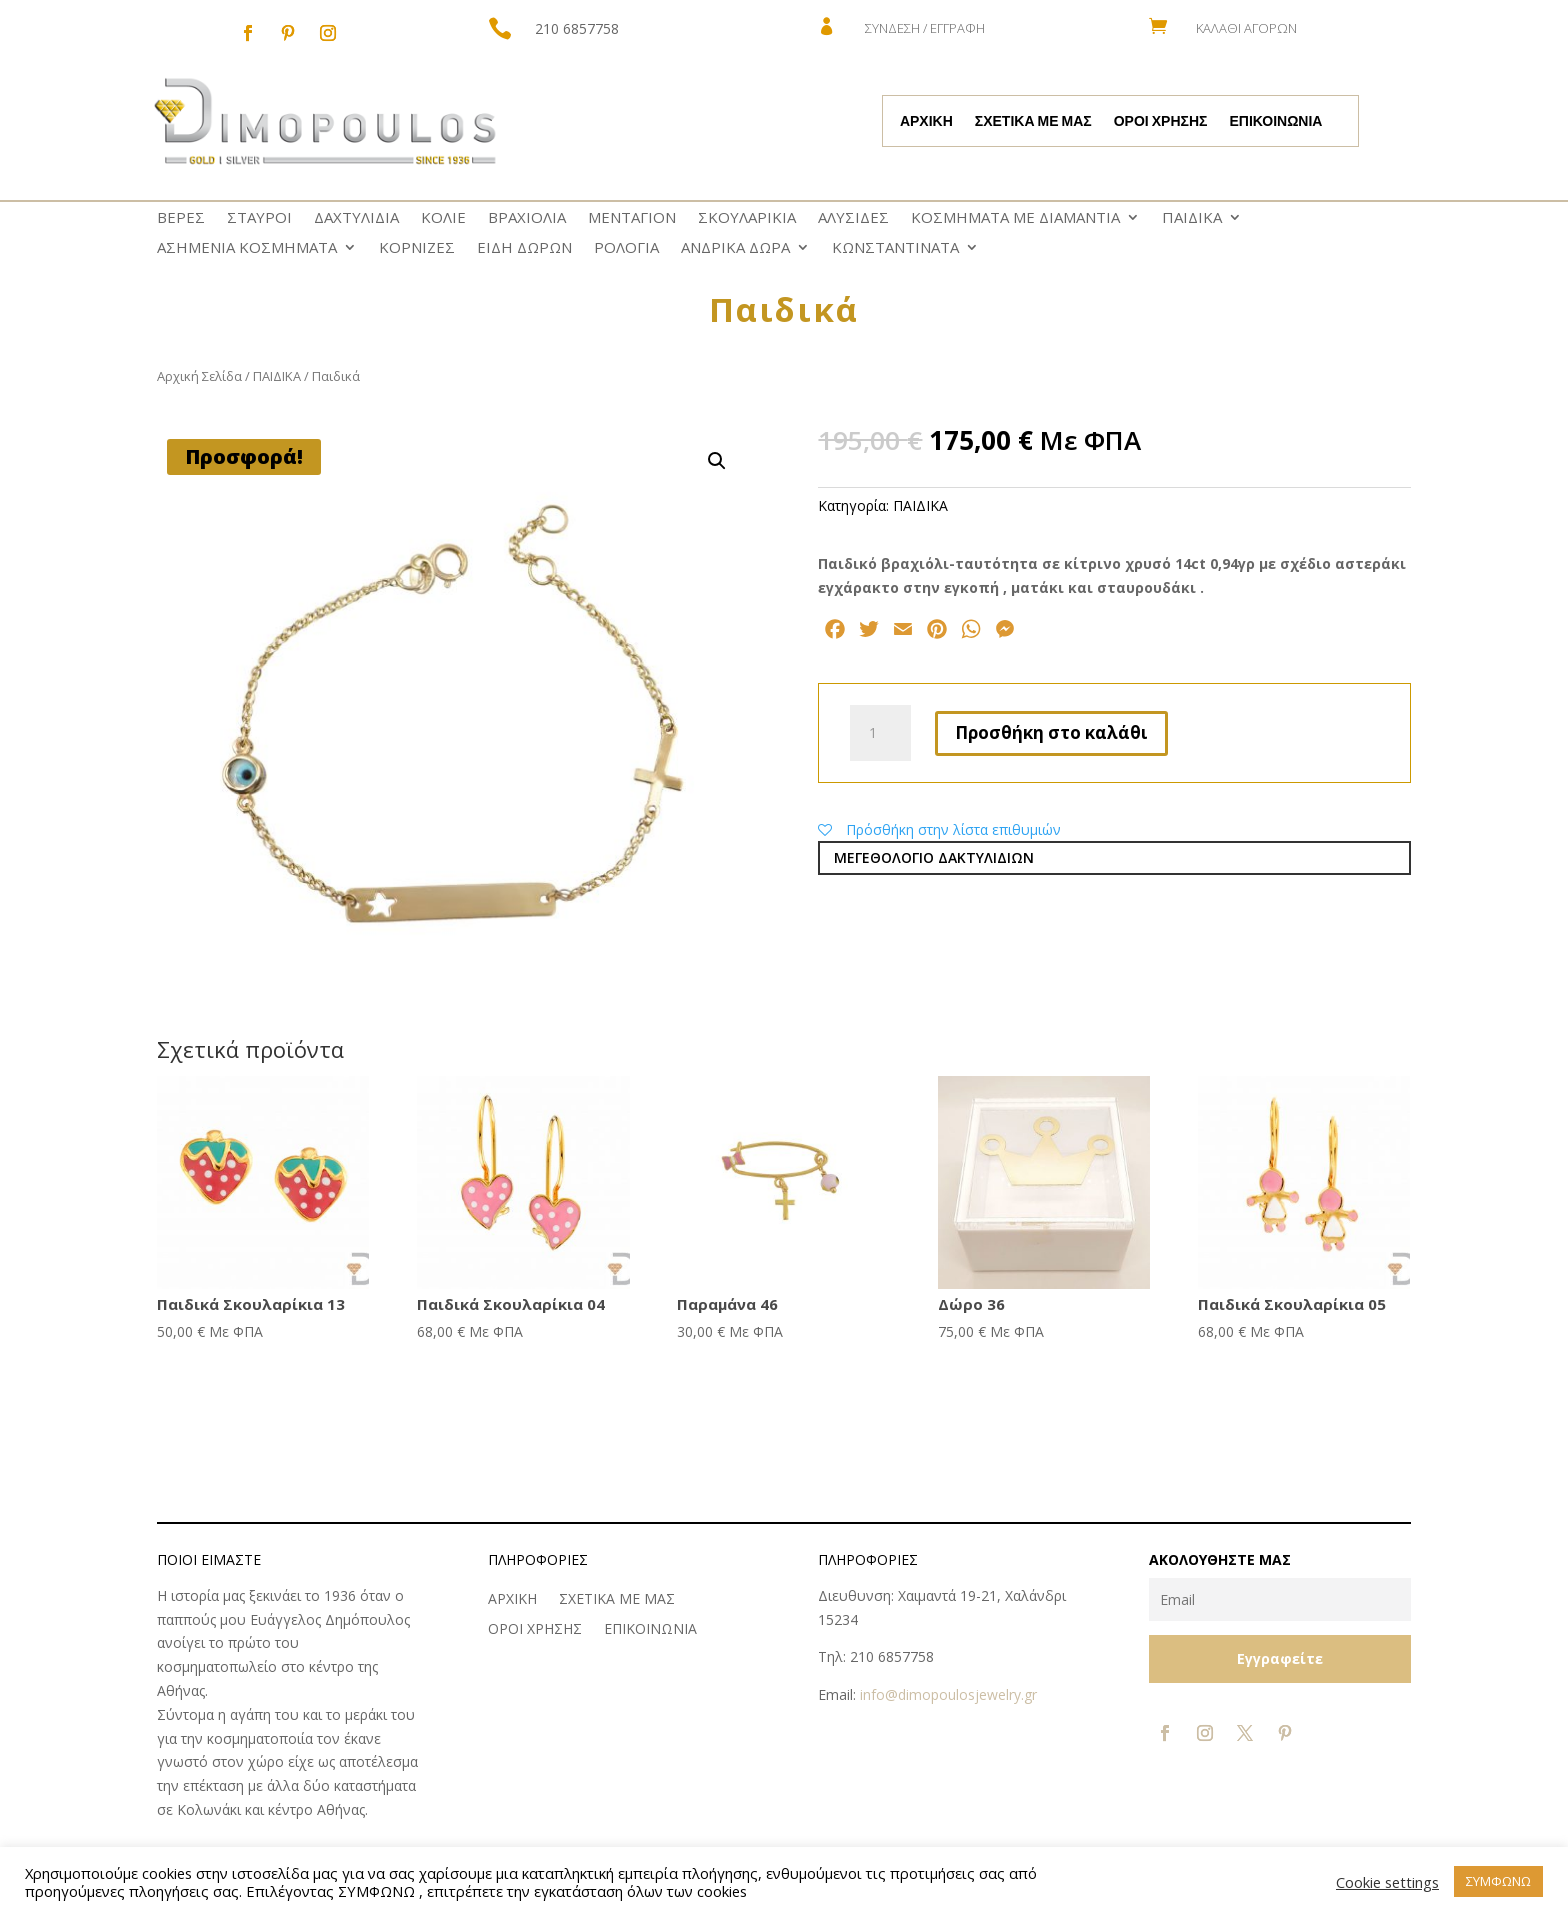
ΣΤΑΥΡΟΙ (259, 218)
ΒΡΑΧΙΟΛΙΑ (527, 218)
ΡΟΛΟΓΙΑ (626, 248)
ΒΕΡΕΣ (181, 218)
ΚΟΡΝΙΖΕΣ (417, 248)
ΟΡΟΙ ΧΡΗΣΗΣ (1161, 122)
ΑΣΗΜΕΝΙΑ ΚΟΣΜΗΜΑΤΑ (247, 248)
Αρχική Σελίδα (199, 376)
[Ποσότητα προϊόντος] (880, 733)
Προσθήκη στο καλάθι (1051, 732)
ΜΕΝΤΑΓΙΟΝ (632, 218)
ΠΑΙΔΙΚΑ (1192, 218)
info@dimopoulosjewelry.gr (948, 1694)
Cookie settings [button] (1387, 1882)
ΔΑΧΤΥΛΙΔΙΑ (356, 218)
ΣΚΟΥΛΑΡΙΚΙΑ (747, 218)
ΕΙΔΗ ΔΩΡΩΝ (524, 248)
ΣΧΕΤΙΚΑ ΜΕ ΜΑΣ (1033, 122)
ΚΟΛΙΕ (443, 218)
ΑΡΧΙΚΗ (926, 122)
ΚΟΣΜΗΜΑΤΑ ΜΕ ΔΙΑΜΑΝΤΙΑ (1015, 218)
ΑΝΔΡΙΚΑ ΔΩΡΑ (735, 248)
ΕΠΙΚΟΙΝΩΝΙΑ (1275, 122)
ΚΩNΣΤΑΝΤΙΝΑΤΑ (895, 248)
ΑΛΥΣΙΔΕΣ (853, 218)
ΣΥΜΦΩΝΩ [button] (1498, 1881)
